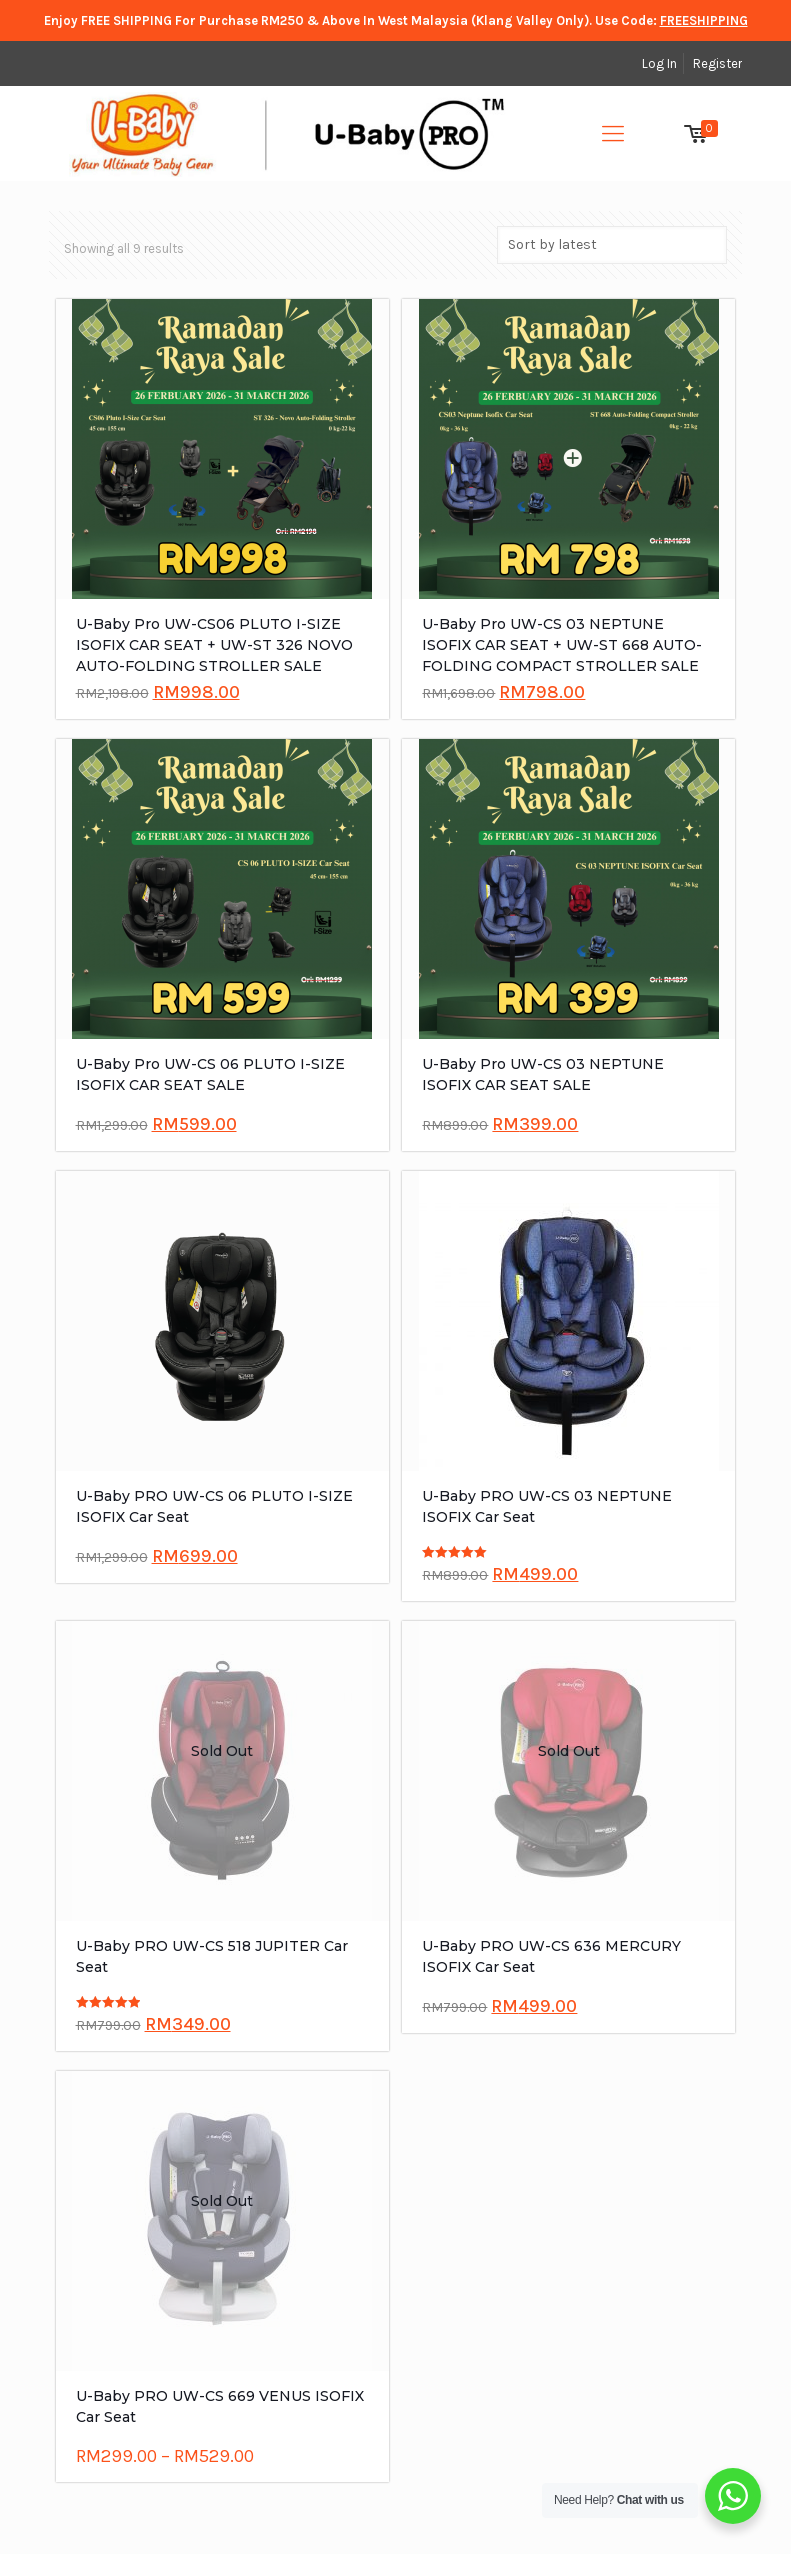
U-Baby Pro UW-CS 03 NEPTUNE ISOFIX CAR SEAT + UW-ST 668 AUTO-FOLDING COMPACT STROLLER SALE (562, 645)
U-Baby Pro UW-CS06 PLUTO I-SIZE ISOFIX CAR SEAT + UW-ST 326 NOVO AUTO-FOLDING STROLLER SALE (214, 645)
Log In (659, 63)
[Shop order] (612, 245)
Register (717, 63)
